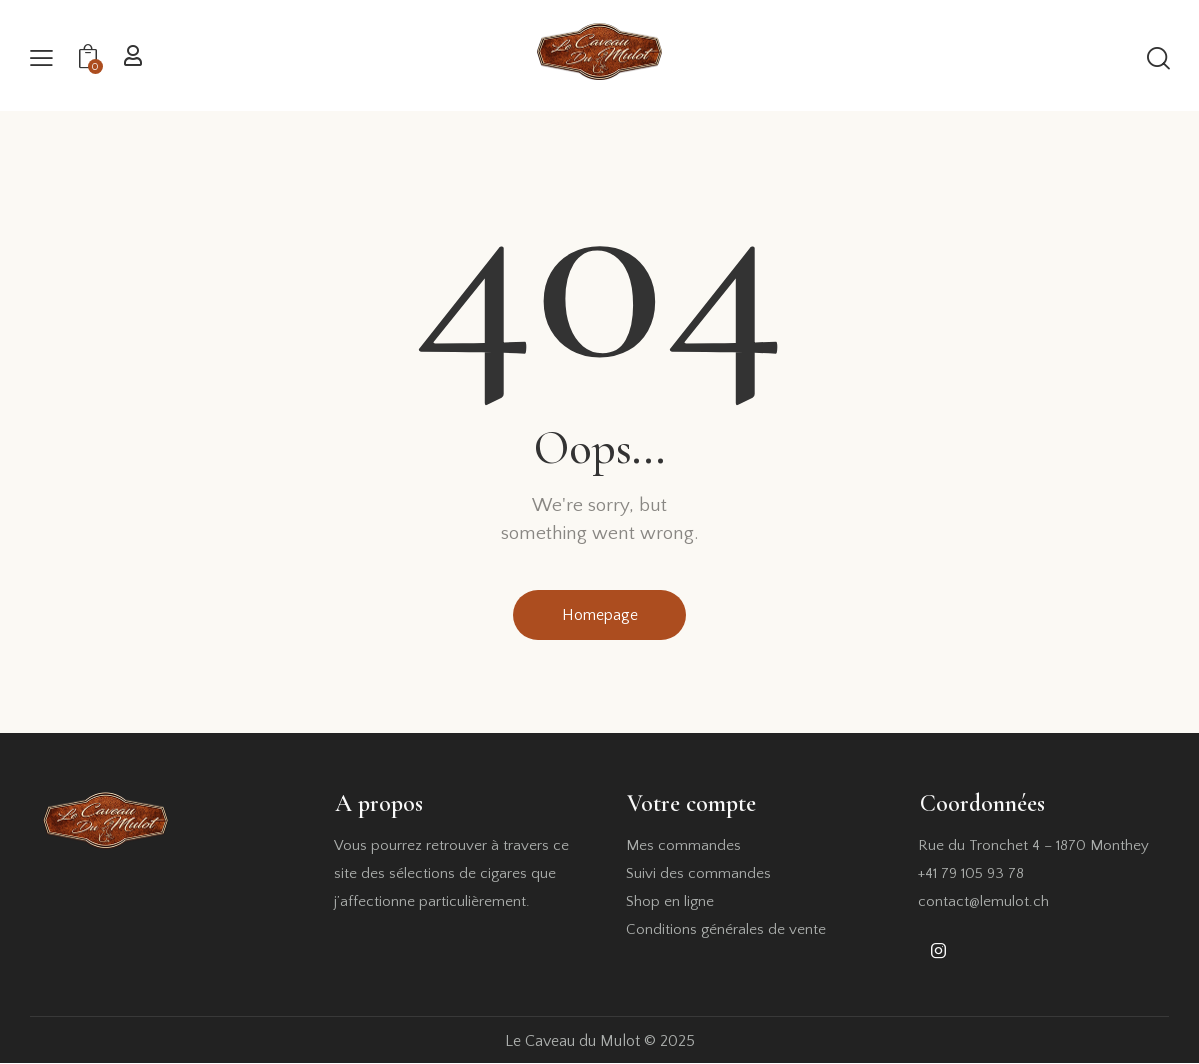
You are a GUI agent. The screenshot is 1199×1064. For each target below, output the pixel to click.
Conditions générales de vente (726, 930)
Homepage (600, 615)
